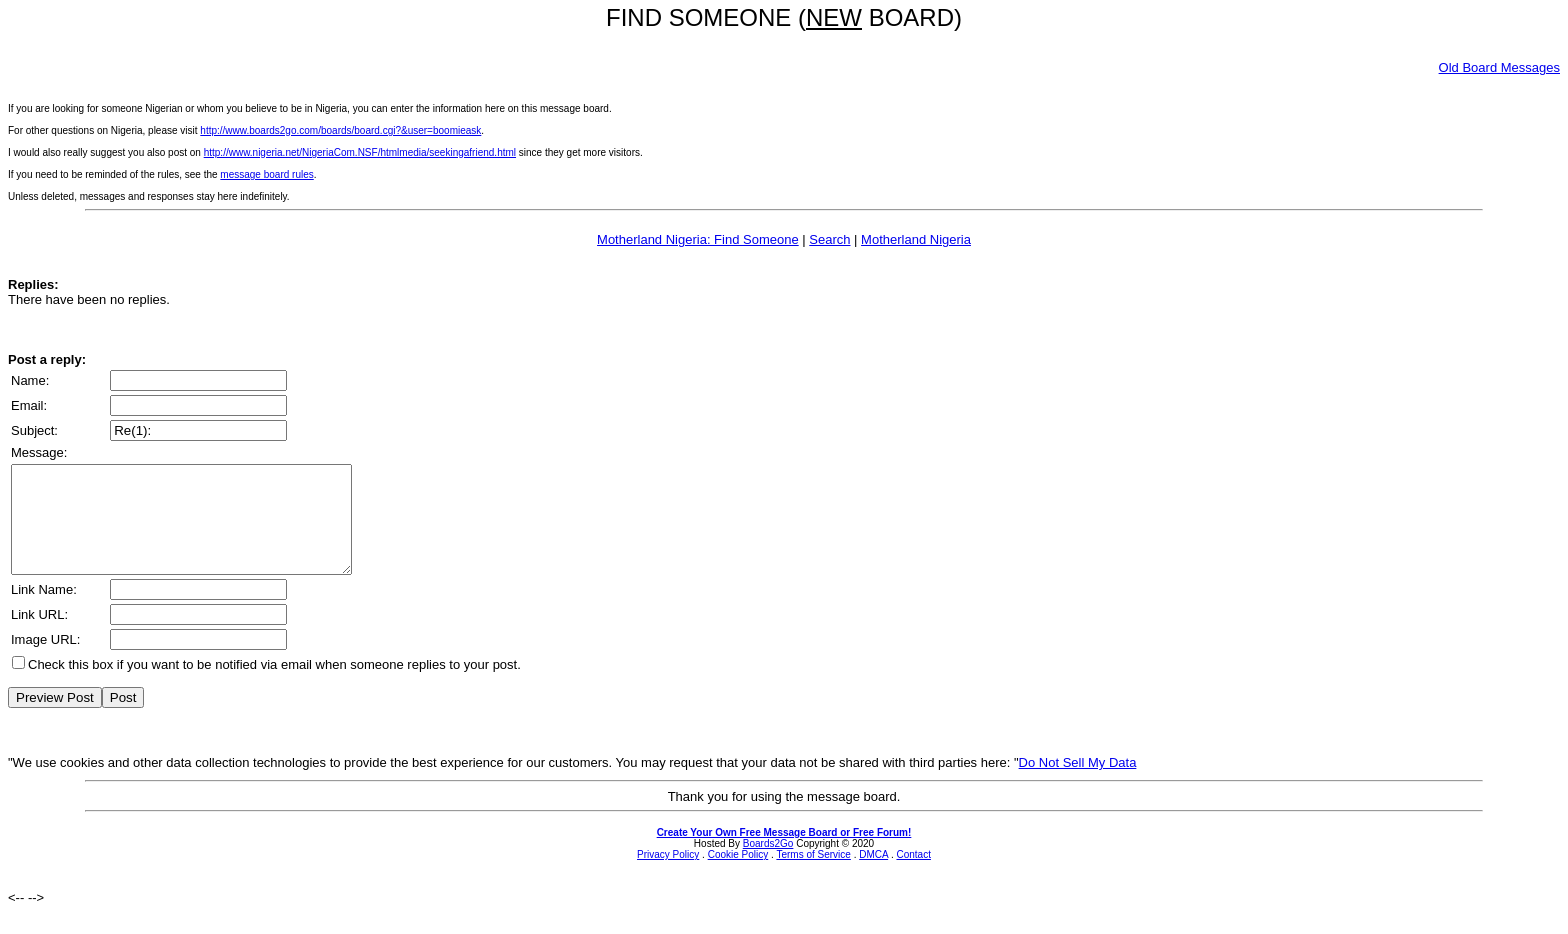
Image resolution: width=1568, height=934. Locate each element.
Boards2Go (768, 864)
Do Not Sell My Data (1078, 783)
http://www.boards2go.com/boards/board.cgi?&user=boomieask (340, 130)
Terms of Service (813, 875)
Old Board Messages (1499, 67)
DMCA (873, 875)
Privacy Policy (668, 875)
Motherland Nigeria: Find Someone (698, 239)
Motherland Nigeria (916, 239)
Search (829, 239)
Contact (913, 875)
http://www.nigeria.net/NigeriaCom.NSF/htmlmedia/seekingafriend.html (360, 152)
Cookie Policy (738, 875)
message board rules (266, 174)
